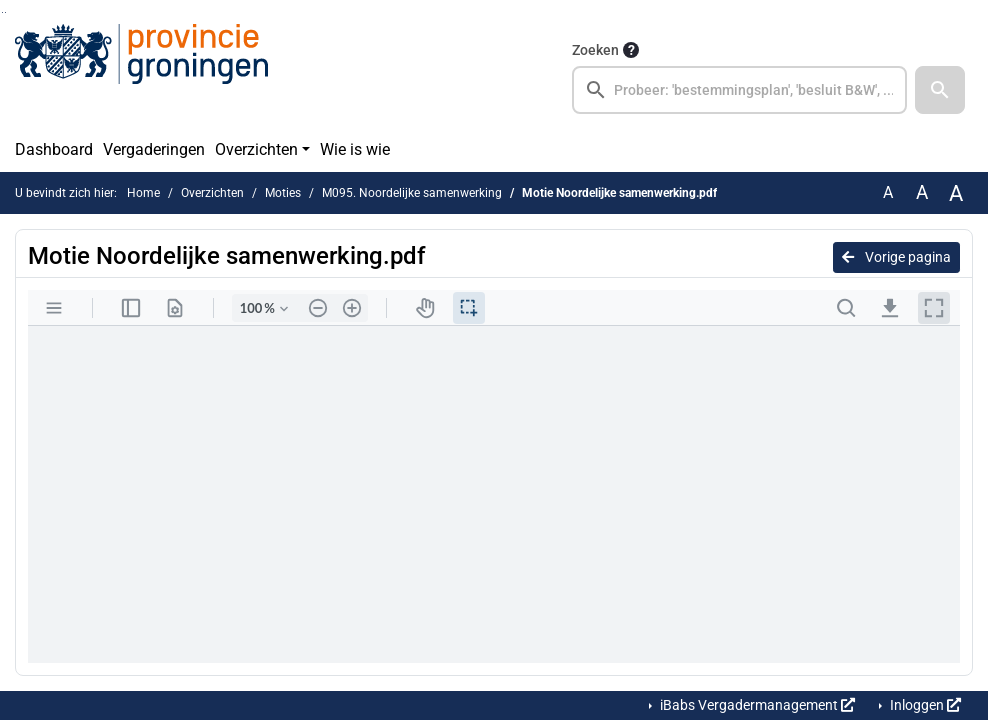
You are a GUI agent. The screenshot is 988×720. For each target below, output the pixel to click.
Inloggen (924, 705)
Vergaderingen (154, 149)
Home (143, 193)
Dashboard (54, 149)
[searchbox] (739, 90)
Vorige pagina (896, 257)
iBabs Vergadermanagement (756, 705)
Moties (283, 193)
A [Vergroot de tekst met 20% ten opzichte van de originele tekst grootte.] (922, 192)
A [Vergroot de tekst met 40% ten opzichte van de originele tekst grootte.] (956, 193)
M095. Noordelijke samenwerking (412, 193)
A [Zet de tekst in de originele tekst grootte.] (888, 192)
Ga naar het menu (5, 12)
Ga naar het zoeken (2, 12)
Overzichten (256, 149)
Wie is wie (355, 149)
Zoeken (595, 50)
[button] (940, 90)
